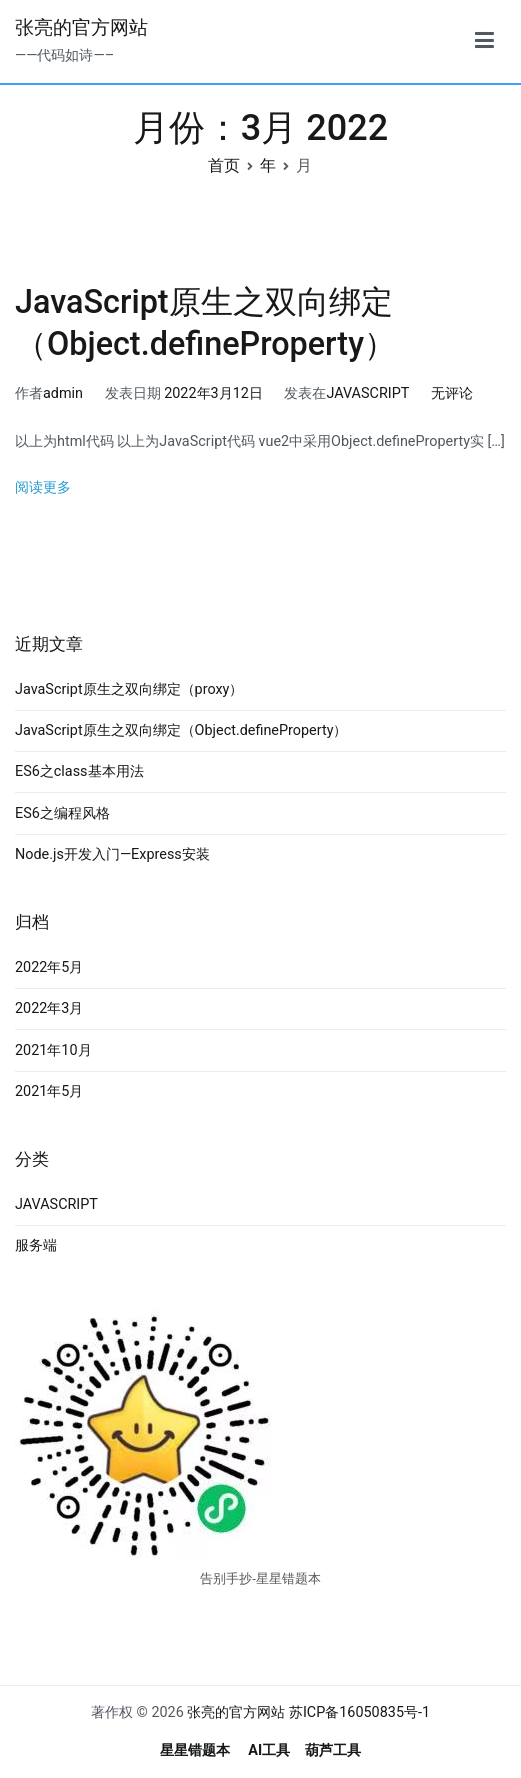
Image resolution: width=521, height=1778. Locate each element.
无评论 (452, 393)
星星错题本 (195, 1750)
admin (63, 393)
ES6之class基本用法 (79, 771)
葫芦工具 (333, 1750)
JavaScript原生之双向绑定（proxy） (129, 689)
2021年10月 (53, 1050)
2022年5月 (49, 967)
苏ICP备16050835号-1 (359, 1712)
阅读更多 (43, 487)
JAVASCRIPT (367, 393)
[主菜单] (484, 41)
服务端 (36, 1245)
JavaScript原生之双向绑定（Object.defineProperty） (181, 730)
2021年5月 (49, 1091)
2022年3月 (49, 1008)
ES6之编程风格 (62, 813)
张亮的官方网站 (81, 27)
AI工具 (269, 1750)
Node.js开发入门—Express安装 (112, 854)
